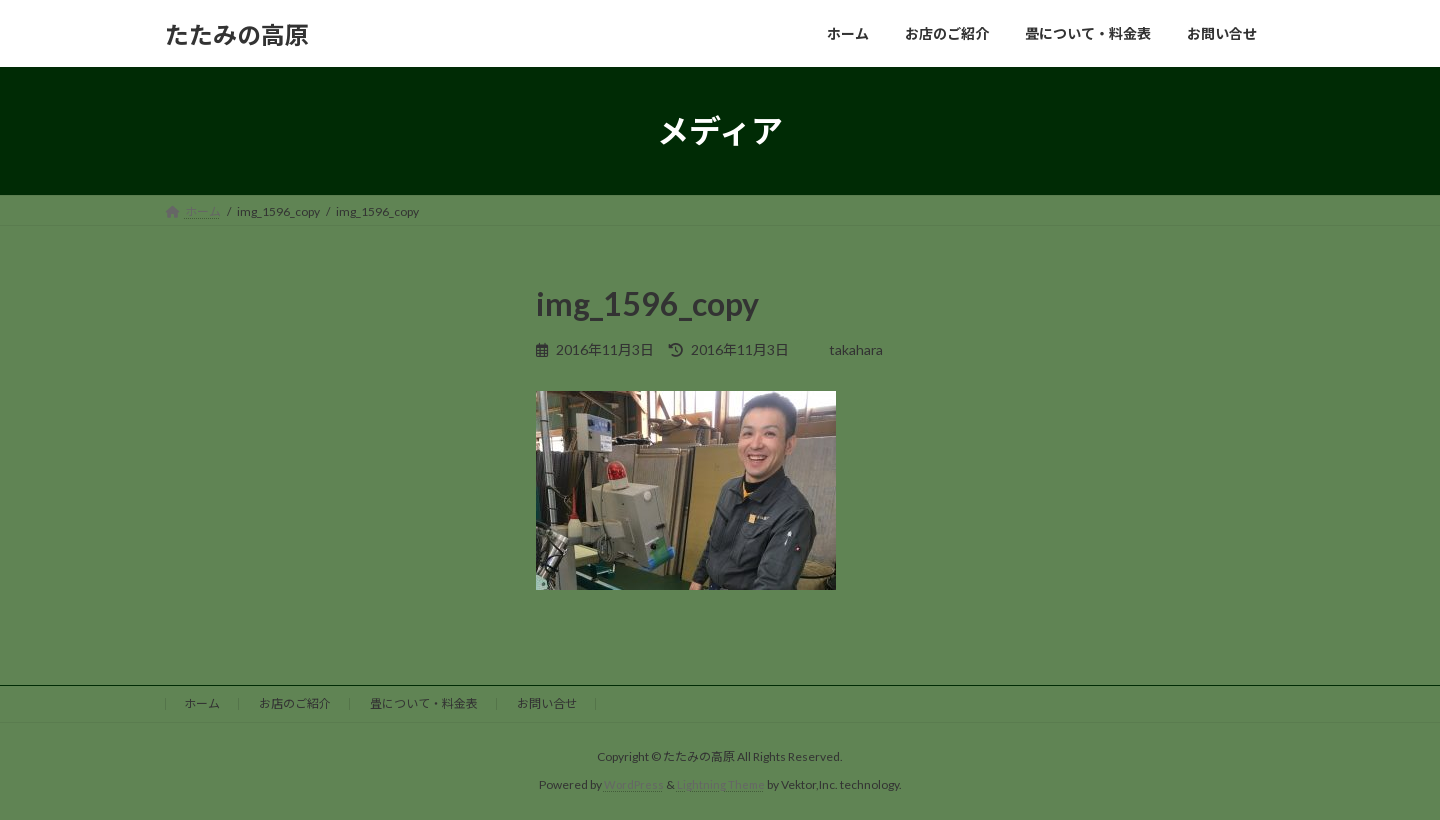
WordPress (633, 784)
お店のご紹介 (295, 703)
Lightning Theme (722, 784)
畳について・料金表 (424, 703)
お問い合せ (547, 703)
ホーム (202, 703)
